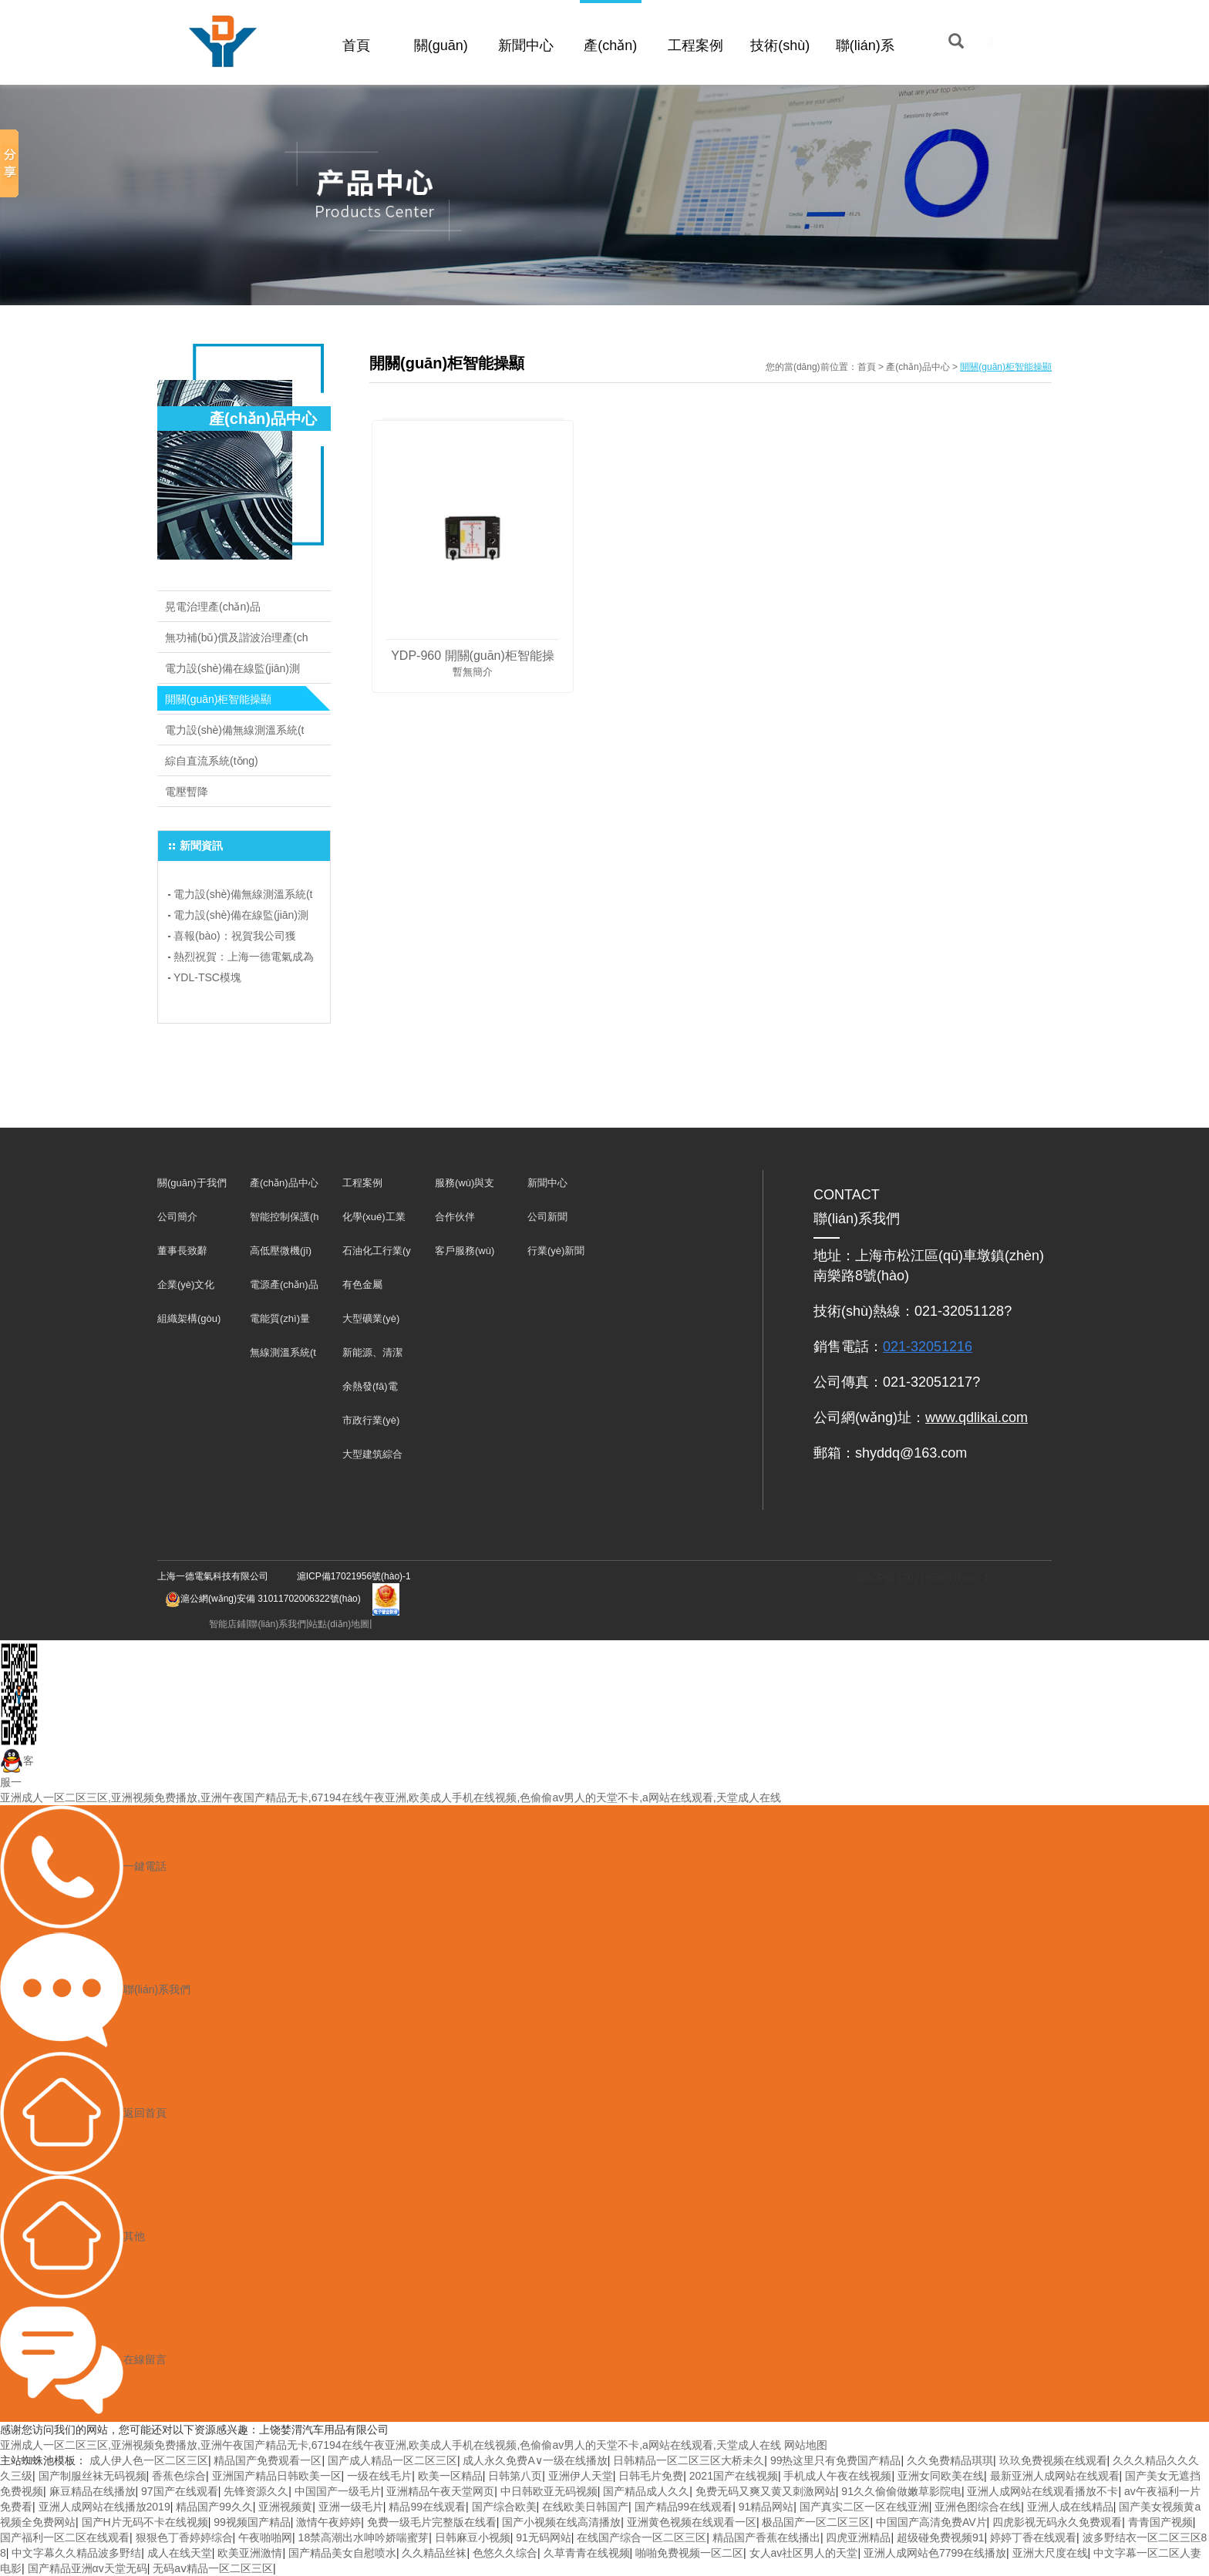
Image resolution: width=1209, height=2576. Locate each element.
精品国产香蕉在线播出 (766, 2537)
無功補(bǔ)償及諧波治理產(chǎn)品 (236, 642)
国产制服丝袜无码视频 (92, 2476)
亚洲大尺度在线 (1050, 2553)
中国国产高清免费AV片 (931, 2522)
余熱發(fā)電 (370, 1386)
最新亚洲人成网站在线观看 (1055, 2476)
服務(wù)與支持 (464, 1186)
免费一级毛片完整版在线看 (432, 2522)
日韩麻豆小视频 (472, 2537)
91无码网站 (543, 2537)
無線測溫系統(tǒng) (283, 1356)
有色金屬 (362, 1284)
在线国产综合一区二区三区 (641, 2537)
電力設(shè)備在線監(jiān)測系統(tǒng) (232, 673)
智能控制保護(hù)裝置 (284, 1220)
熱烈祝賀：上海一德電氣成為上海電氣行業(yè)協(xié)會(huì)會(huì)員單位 (243, 958)
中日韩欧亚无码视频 (549, 2491)
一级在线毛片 (379, 2476)
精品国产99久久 (214, 2506)
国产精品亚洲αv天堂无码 (87, 2568)
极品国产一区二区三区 (816, 2522)
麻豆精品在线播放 (92, 2491)
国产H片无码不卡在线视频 (145, 2522)
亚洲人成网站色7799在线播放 (935, 2553)
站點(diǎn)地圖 (338, 1624)
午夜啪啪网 (265, 2537)
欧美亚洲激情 (249, 2553)
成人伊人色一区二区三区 (148, 2460)
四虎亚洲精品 (858, 2537)
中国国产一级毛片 (338, 2491)
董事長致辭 (182, 1250)
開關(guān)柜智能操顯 (218, 699)
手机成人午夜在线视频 (837, 2476)
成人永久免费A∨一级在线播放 (535, 2460)
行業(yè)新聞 (555, 1250)
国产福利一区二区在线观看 (65, 2537)
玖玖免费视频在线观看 (1053, 2460)
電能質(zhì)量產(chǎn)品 (280, 1322)
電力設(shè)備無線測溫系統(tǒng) (234, 734)
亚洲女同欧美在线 (940, 2476)
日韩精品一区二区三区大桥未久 (688, 2460)
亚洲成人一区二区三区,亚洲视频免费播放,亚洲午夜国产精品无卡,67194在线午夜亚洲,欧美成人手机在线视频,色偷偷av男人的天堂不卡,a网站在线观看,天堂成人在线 (390, 1797)
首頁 (356, 45)
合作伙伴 (455, 1216)
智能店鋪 (227, 1624)
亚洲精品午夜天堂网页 (440, 2491)
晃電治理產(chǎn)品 (213, 606)
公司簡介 (177, 1216)
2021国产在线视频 (733, 2476)
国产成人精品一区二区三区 (392, 2460)
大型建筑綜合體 (372, 1458)
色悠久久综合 (505, 2553)
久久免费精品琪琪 (950, 2460)
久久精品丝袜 (434, 2553)
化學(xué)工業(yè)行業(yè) (374, 1220)
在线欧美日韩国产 (585, 2506)
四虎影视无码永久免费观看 (1057, 2522)
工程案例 (695, 45)
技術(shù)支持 (780, 63)
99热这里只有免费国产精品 (835, 2460)
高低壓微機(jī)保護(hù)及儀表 (284, 1254)
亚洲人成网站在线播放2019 (104, 2506)
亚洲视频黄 (285, 2506)
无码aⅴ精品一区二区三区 (213, 2568)
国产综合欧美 (504, 2506)
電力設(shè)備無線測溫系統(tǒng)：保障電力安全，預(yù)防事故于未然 (242, 896)
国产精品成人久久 (646, 2491)
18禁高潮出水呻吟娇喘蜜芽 (363, 2537)
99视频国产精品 (252, 2522)
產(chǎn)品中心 (610, 63)
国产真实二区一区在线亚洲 (864, 2506)
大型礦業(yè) (370, 1318)
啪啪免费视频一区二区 (689, 2553)
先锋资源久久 (256, 2491)
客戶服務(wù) (464, 1250)
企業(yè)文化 (185, 1284)
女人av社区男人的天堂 (803, 2553)
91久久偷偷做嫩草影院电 (901, 2491)
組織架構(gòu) (189, 1318)
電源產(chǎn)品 (284, 1284)
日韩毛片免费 (650, 2476)
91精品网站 (766, 2506)
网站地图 (805, 2445)
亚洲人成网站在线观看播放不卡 (1042, 2491)
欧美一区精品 (450, 2476)
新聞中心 (526, 45)
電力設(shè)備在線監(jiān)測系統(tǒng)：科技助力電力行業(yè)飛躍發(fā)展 (241, 917)
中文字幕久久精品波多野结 (76, 2553)
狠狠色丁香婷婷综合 (184, 2537)
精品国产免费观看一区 (268, 2460)
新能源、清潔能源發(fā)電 (372, 1356)
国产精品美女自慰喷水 (342, 2553)
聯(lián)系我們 (865, 63)
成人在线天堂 (179, 2553)
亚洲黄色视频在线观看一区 (691, 2522)
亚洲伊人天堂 (580, 2476)
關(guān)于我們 (441, 63)
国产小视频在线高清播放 (561, 2522)
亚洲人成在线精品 (1070, 2506)
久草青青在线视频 (587, 2553)
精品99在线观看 (427, 2506)
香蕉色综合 (179, 2476)
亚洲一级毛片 (350, 2506)
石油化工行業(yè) (376, 1254)
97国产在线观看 (179, 2491)
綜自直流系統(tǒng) (211, 761)
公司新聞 (547, 1216)
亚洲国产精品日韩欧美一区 (277, 2476)
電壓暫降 (186, 791)
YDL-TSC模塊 (207, 977)
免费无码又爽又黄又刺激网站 (765, 2491)
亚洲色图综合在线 (978, 2506)
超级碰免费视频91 (941, 2537)
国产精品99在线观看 (684, 2506)
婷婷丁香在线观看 (1033, 2537)
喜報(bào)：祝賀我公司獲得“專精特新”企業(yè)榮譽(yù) (239, 938)
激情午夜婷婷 (328, 2522)
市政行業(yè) (370, 1420)
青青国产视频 (1160, 2522)
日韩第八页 (515, 2476)
